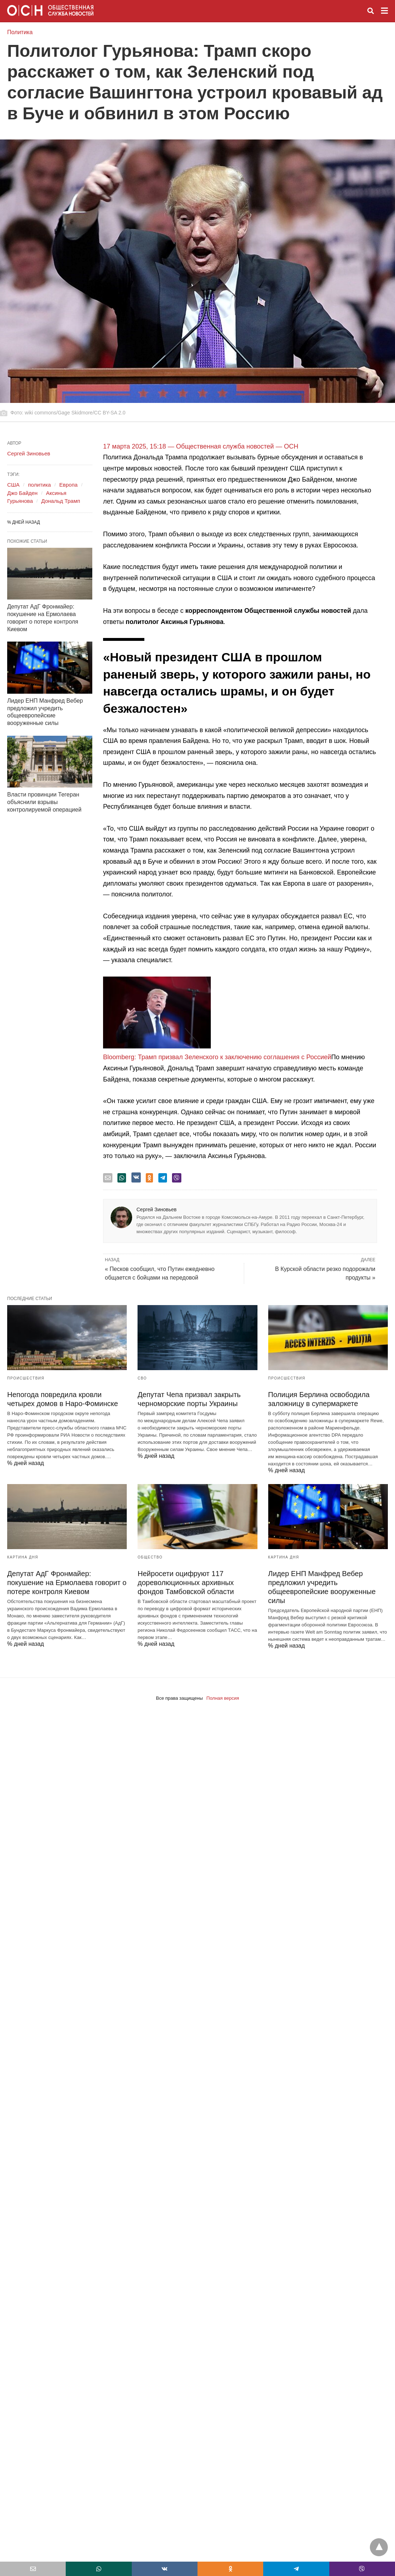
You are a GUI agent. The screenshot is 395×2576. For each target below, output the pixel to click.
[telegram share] (162, 1178)
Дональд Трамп (60, 501)
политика (39, 485)
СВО (142, 1378)
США (13, 485)
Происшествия (26, 1378)
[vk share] (136, 1177)
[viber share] (176, 1178)
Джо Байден (22, 493)
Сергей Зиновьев (156, 1209)
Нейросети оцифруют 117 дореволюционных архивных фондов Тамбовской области (186, 1582)
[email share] (107, 1178)
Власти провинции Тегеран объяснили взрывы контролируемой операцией (44, 802)
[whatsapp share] (121, 1178)
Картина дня (22, 1557)
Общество (150, 1557)
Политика (20, 32)
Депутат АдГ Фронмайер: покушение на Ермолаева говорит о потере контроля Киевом (66, 1582)
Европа (68, 485)
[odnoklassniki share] (149, 1178)
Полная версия (222, 1698)
